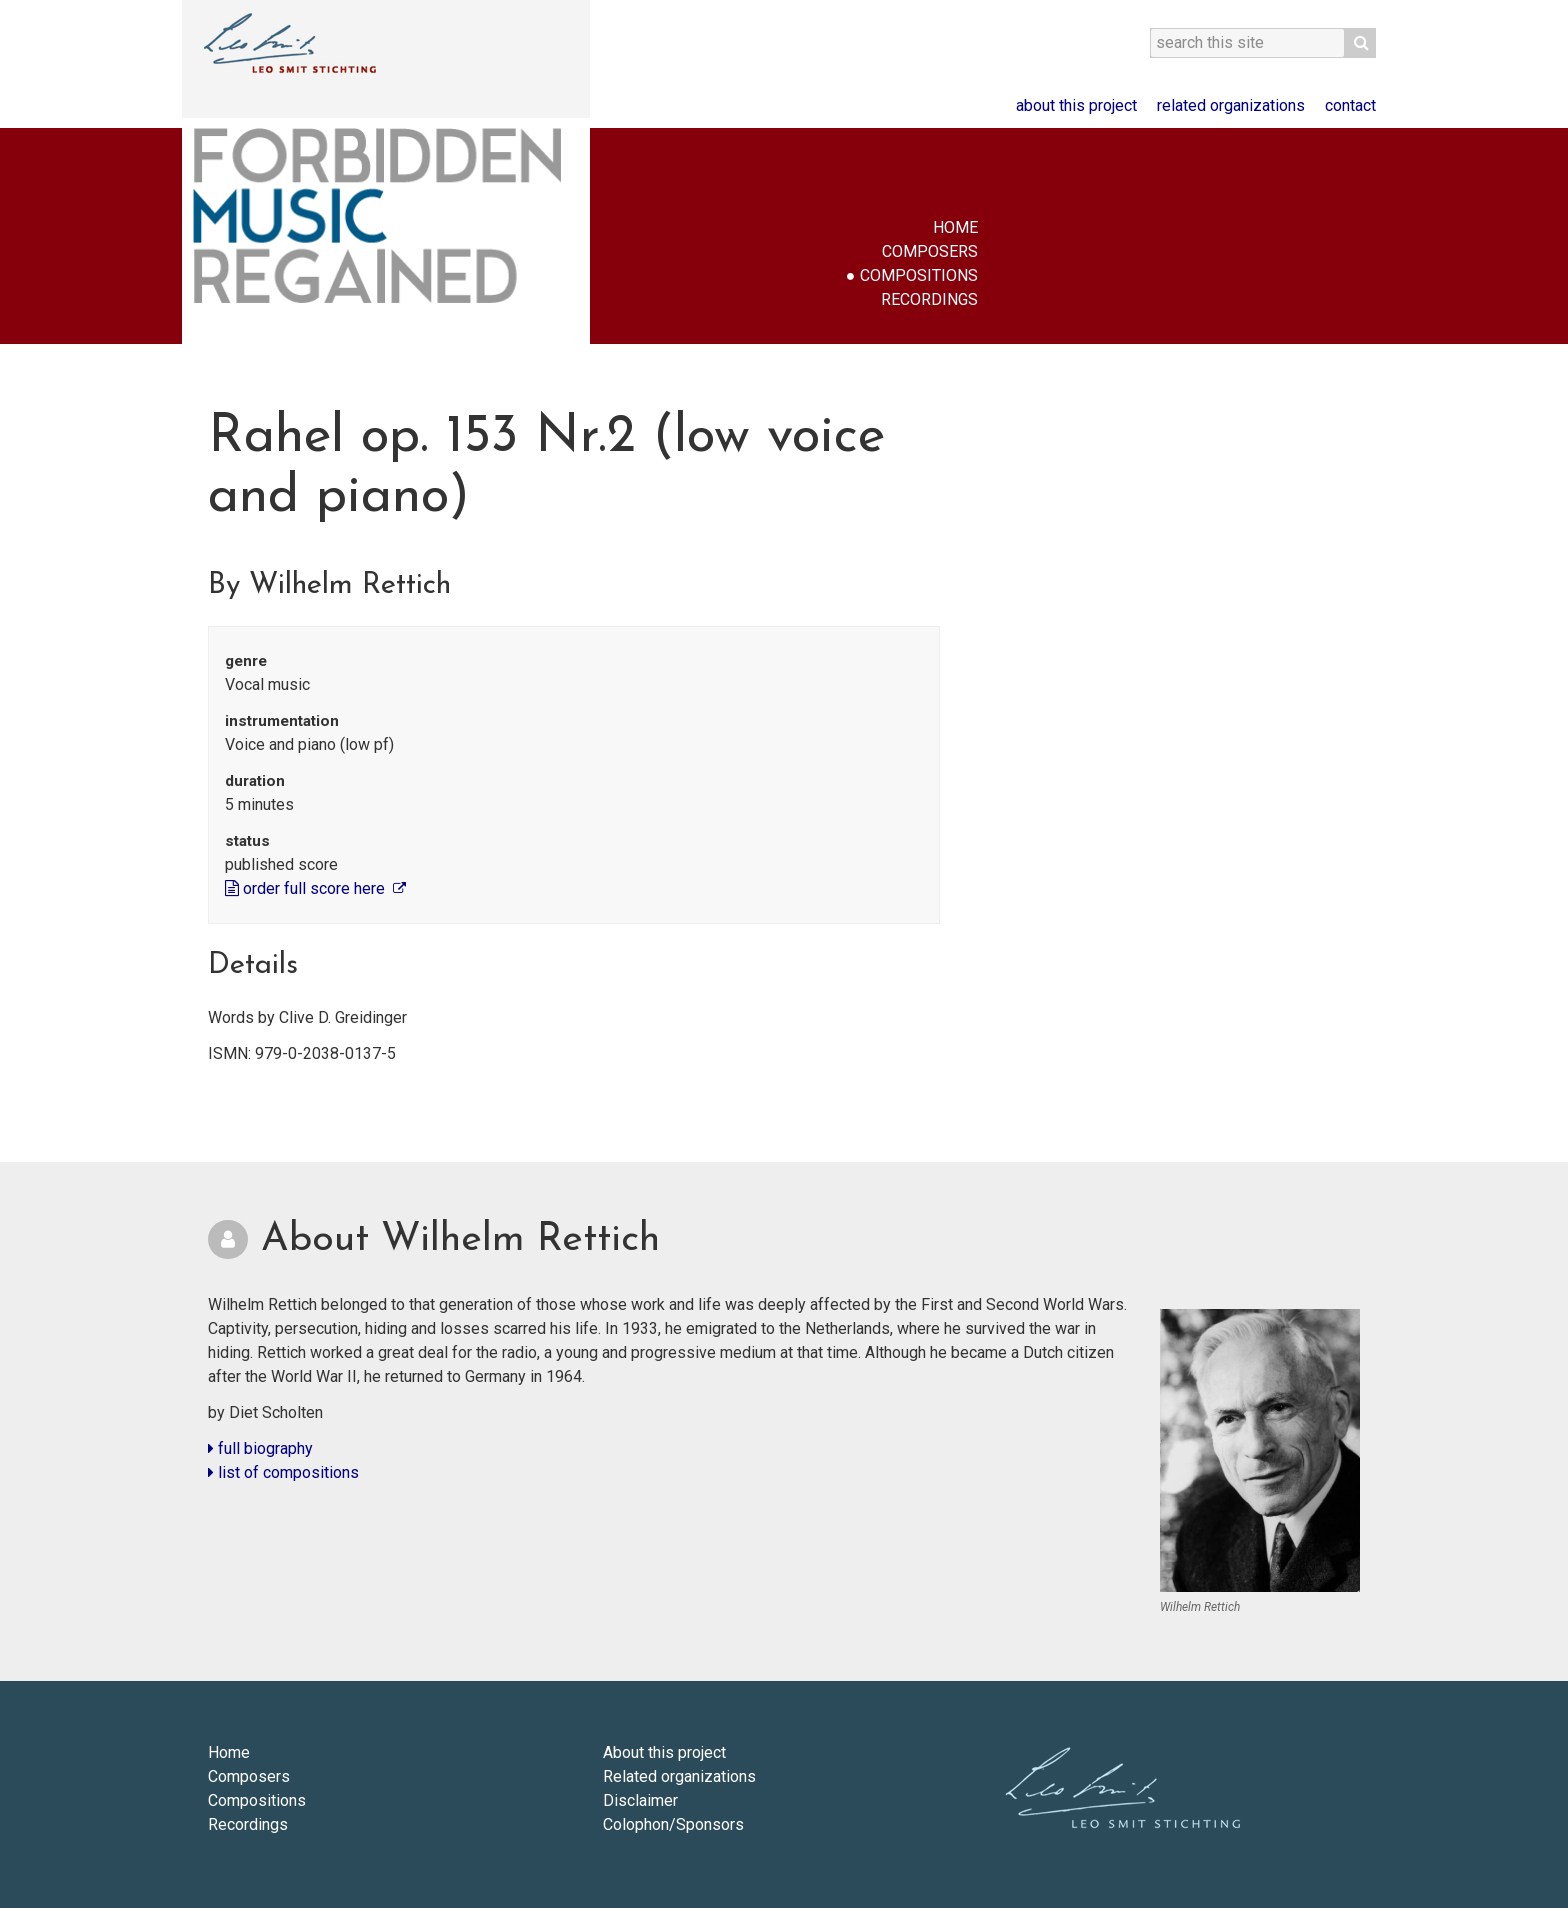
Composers (930, 251)
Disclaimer (640, 1800)
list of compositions (283, 1472)
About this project (1076, 105)
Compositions (919, 275)
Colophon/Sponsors (673, 1824)
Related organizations (1231, 105)
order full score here (307, 888)
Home (955, 227)
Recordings (929, 299)
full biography (260, 1448)
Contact (1350, 105)
